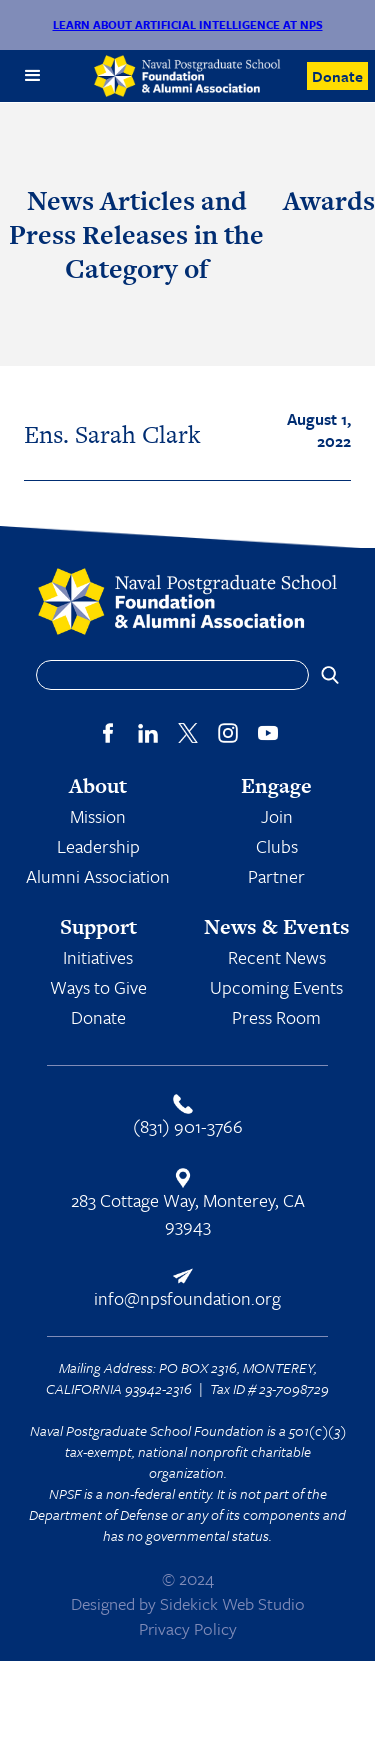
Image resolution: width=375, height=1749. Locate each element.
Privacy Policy (188, 1628)
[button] (33, 76)
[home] (188, 76)
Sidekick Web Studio (232, 1603)
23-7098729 (294, 1388)
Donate (337, 76)
